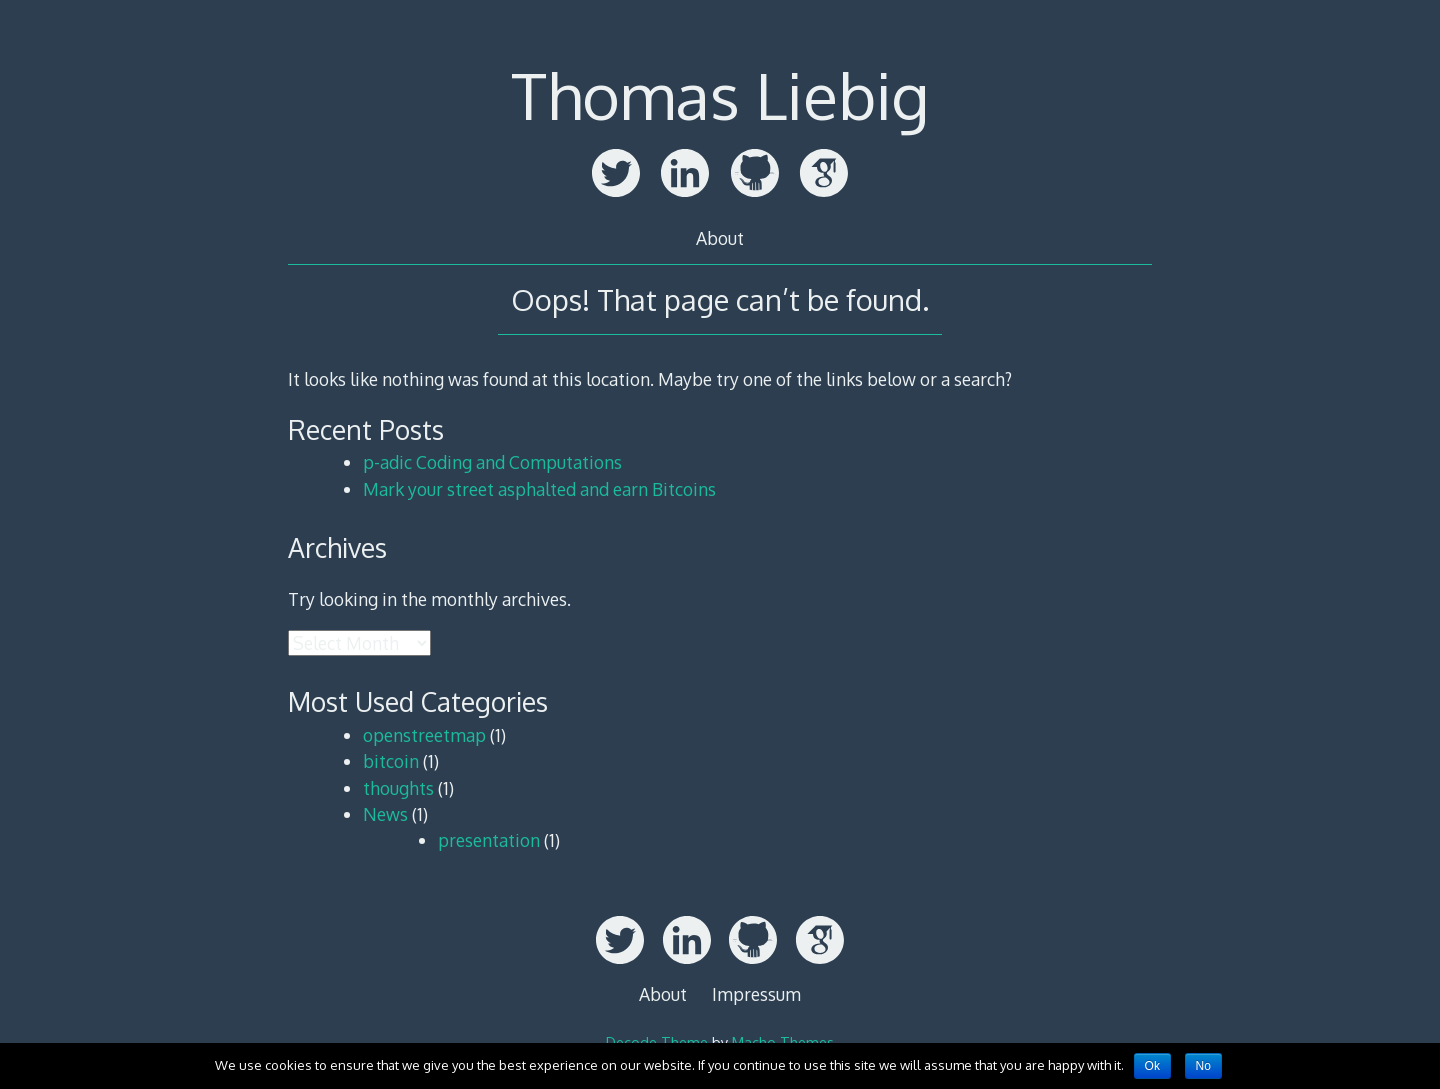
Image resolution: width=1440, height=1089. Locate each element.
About (720, 238)
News (385, 814)
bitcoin (391, 761)
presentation (489, 840)
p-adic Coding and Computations (492, 462)
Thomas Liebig (720, 94)
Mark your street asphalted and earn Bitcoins (539, 489)
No (1203, 1066)
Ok (1152, 1066)
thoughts (398, 788)
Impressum (756, 994)
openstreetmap (424, 735)
